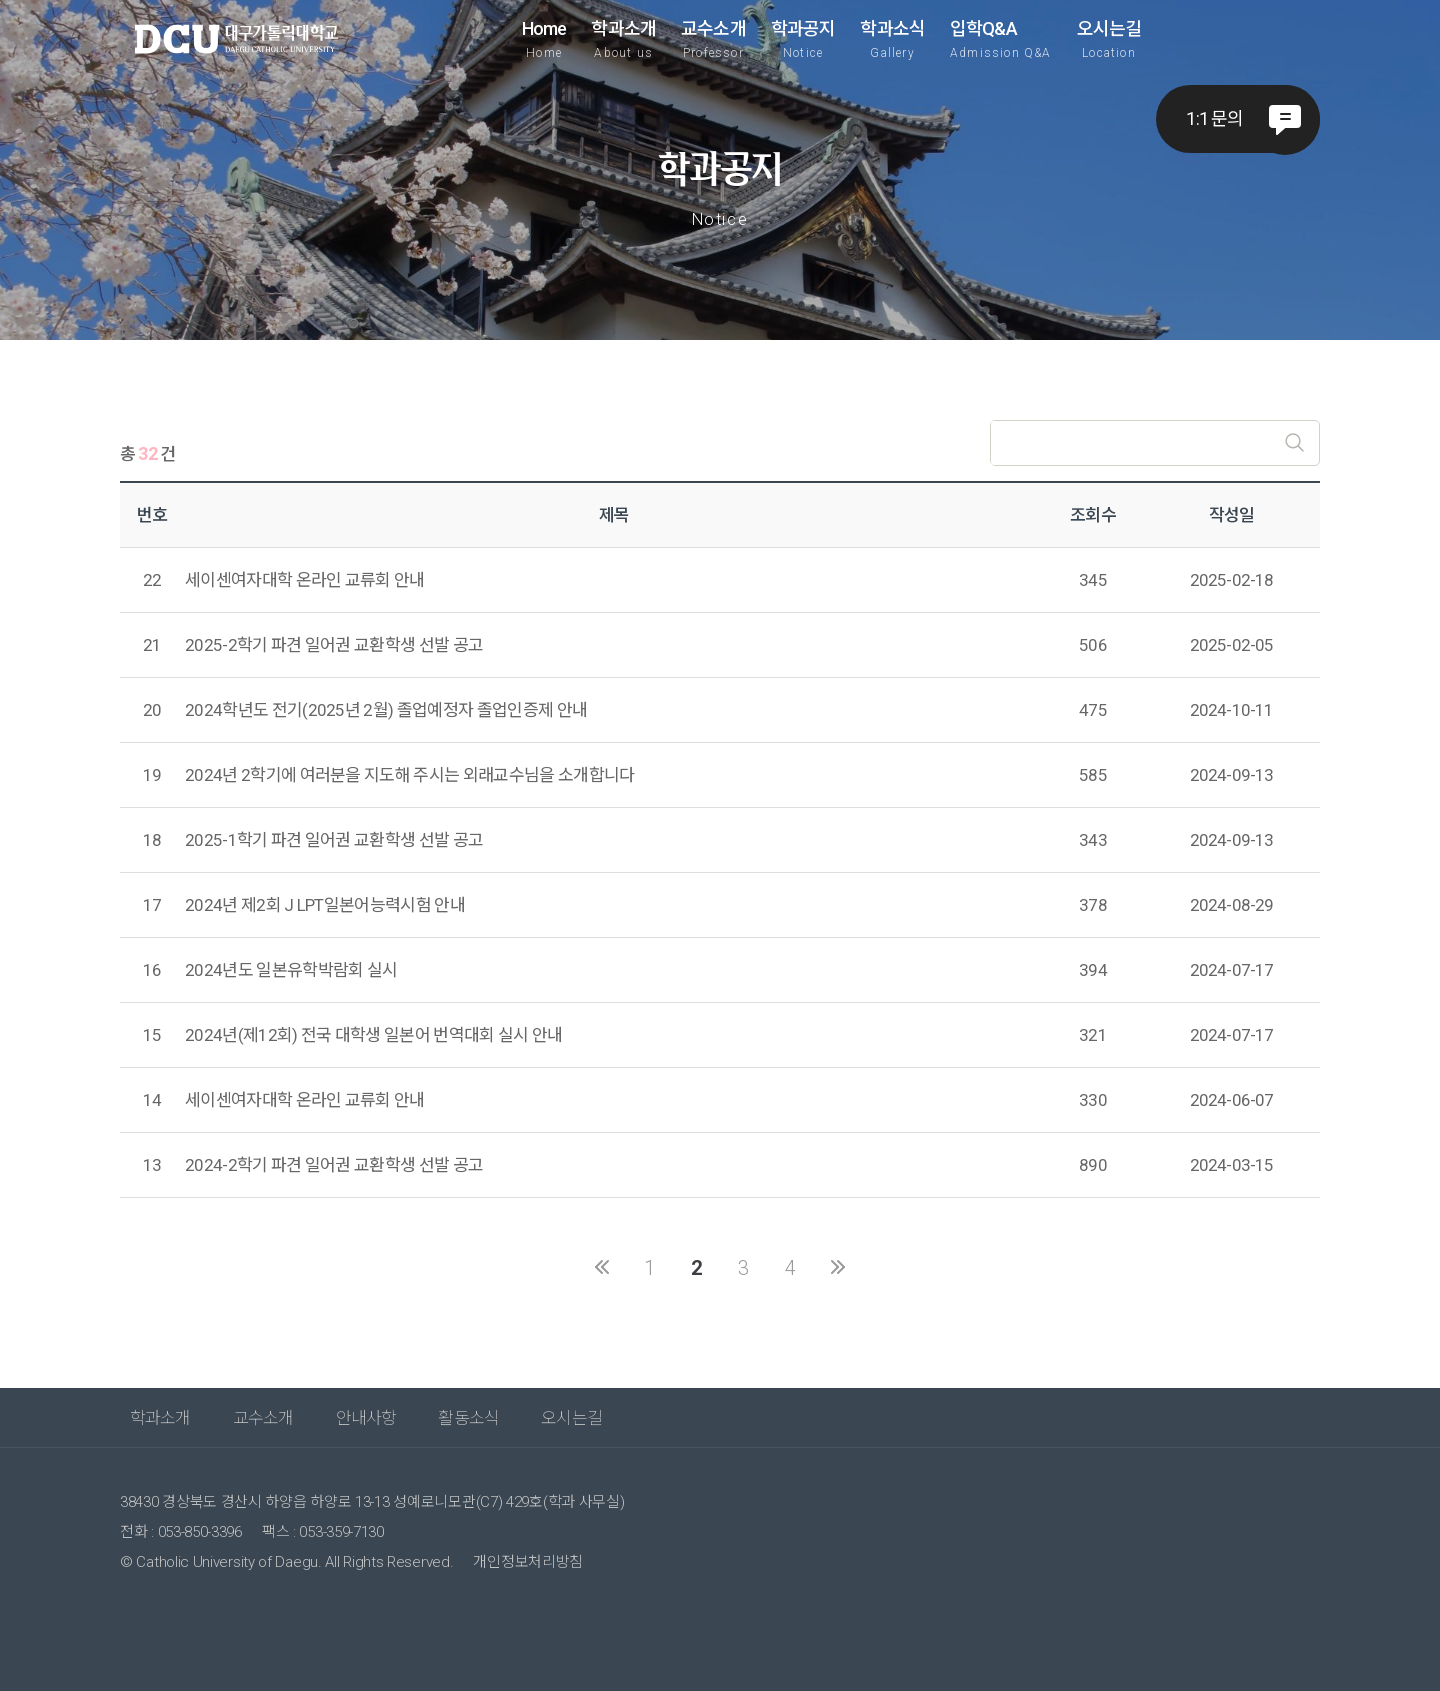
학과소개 (623, 39)
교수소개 (713, 39)
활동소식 (468, 1418)
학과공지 (803, 39)
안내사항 (366, 1418)
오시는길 (1109, 39)
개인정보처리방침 (528, 1562)
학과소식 (892, 39)
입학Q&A (1001, 39)
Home (544, 39)
